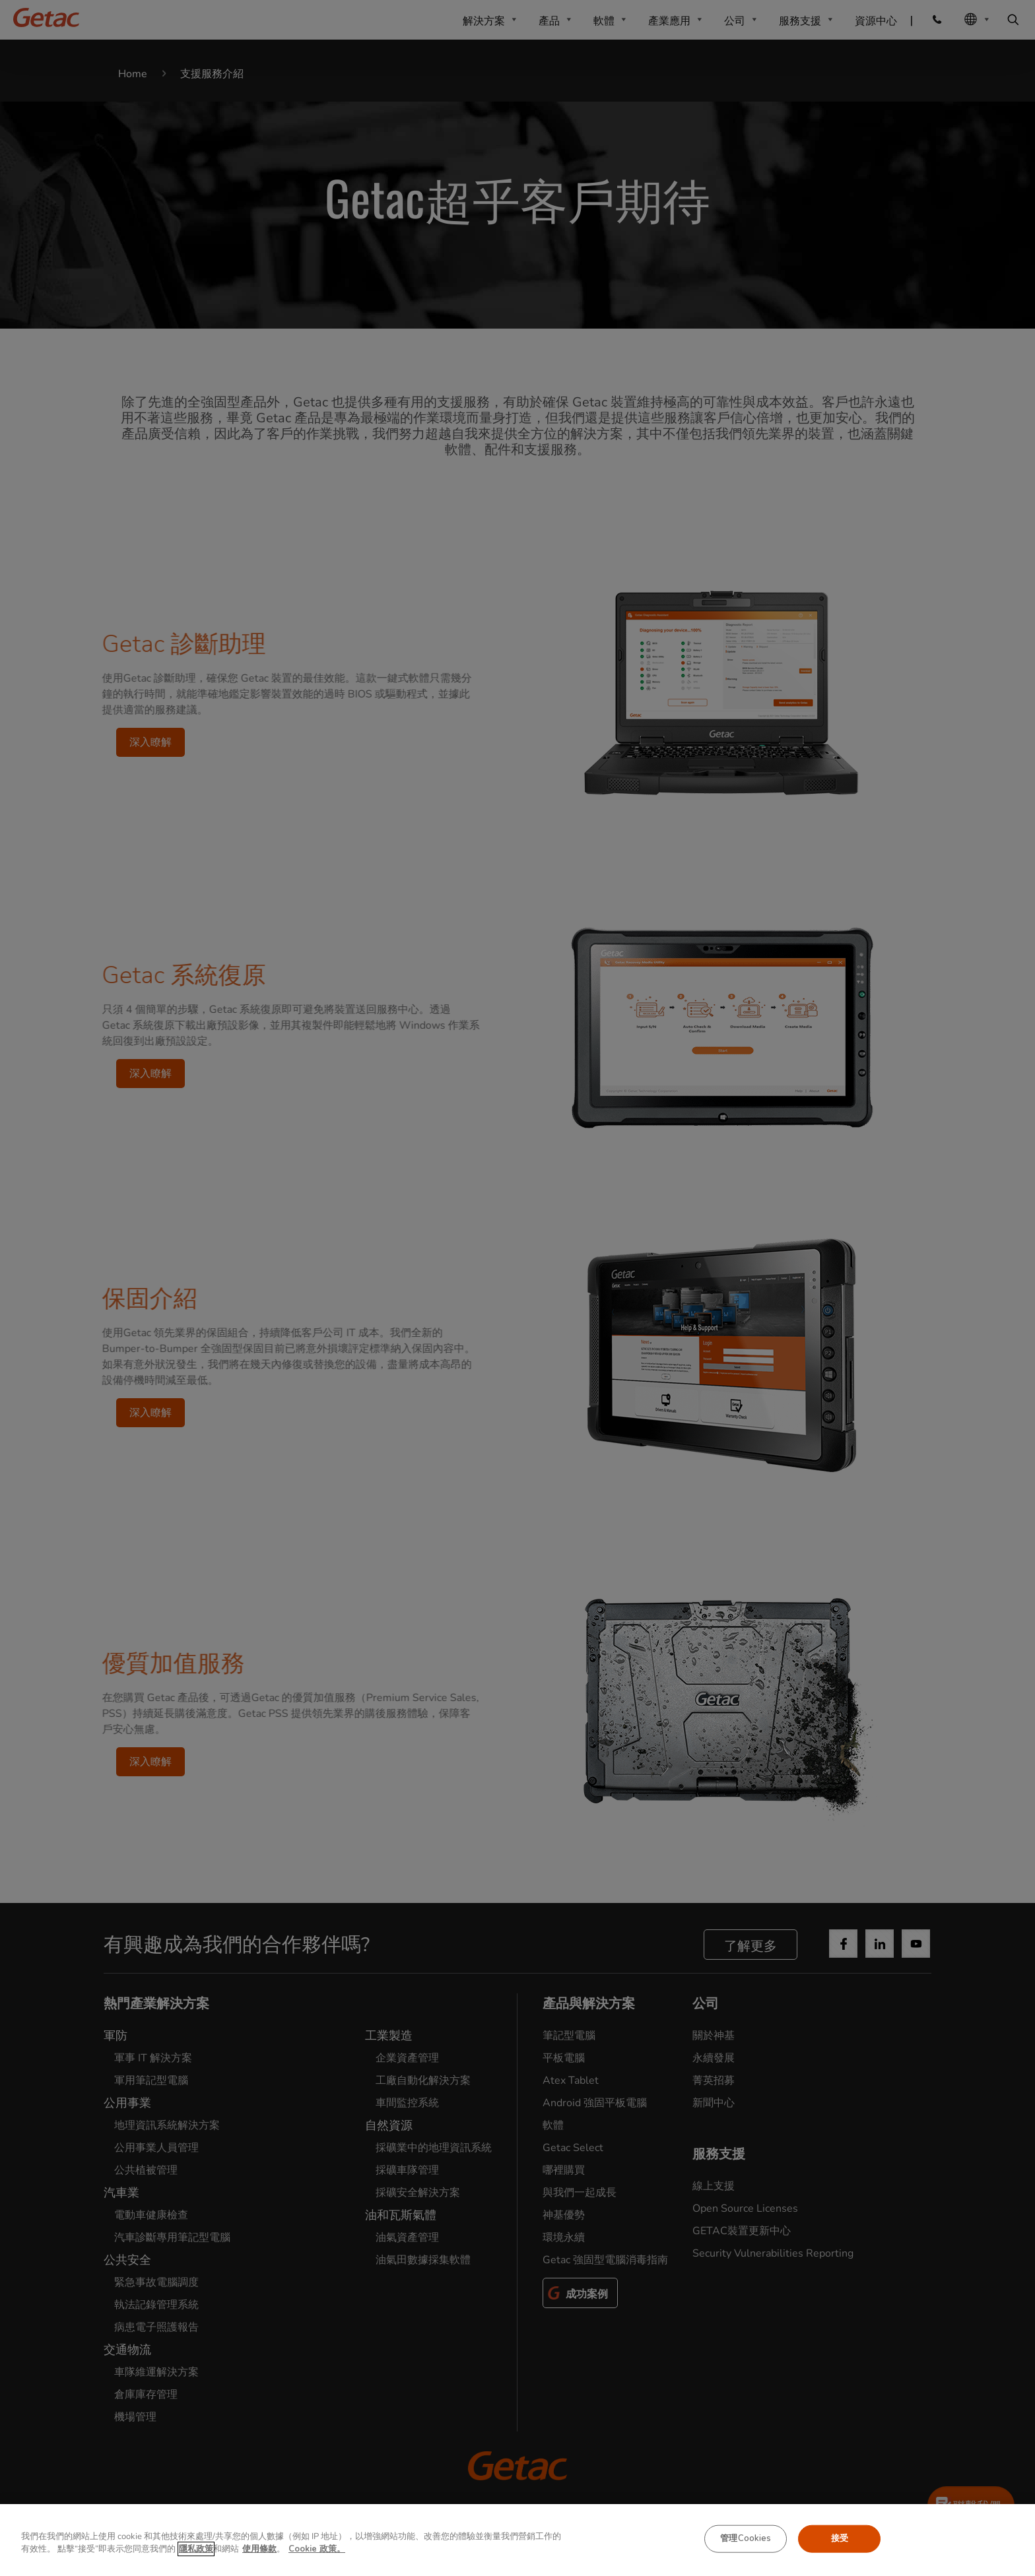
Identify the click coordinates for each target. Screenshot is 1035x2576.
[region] (517, 2540)
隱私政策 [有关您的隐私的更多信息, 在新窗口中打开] (196, 2549)
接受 (839, 2538)
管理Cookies (745, 2538)
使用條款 (259, 2549)
